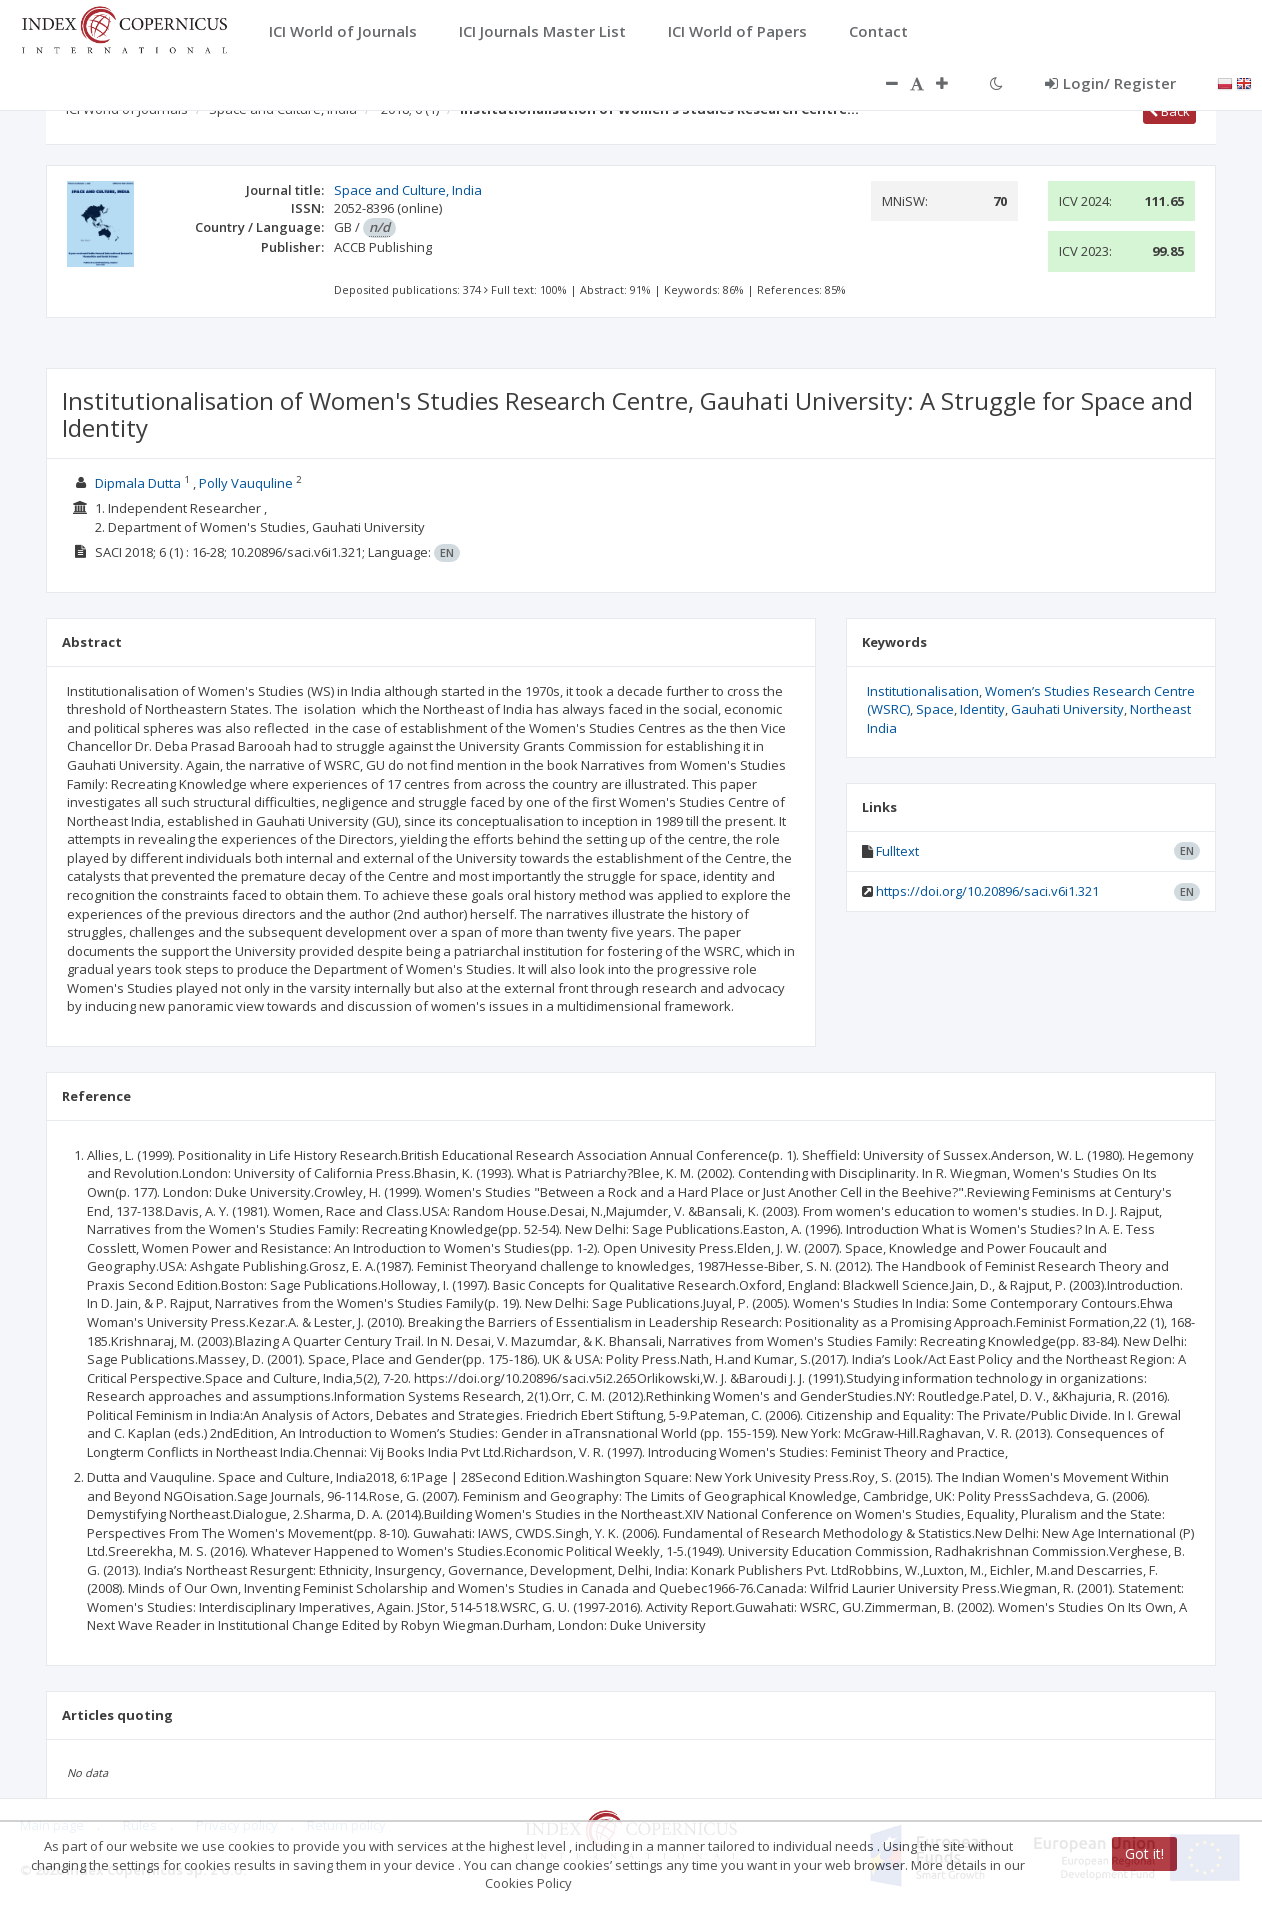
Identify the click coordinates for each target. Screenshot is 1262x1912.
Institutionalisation (923, 691)
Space (935, 709)
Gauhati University (1067, 709)
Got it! (1144, 1853)
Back (1169, 111)
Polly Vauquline (246, 483)
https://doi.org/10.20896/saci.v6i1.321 (987, 891)
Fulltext (897, 851)
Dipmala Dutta (138, 483)
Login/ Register (1110, 83)
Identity (982, 709)
